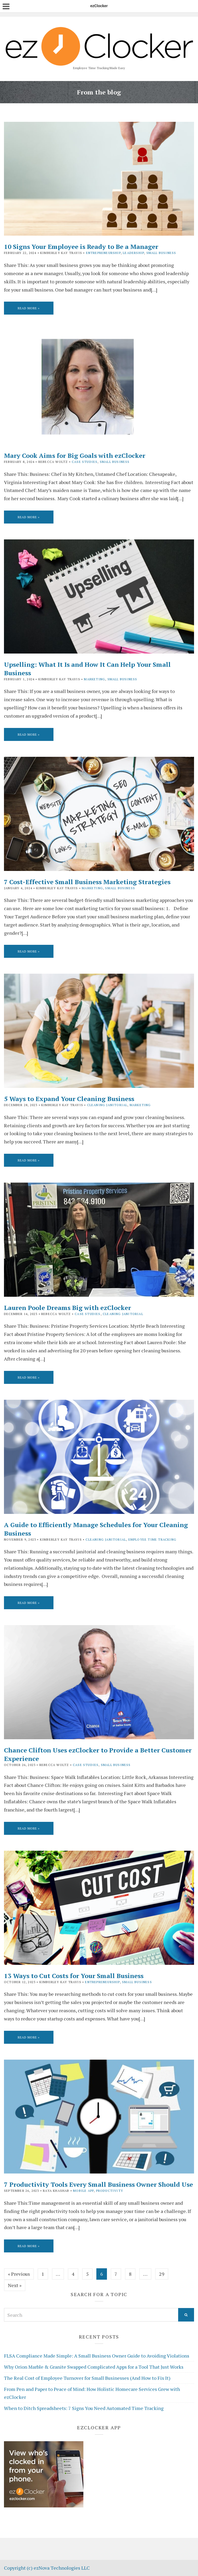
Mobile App (83, 2191)
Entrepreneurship (103, 253)
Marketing (94, 679)
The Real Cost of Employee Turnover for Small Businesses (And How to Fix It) (87, 2378)
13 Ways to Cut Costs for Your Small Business (73, 1975)
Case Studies (84, 462)
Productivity (109, 2191)
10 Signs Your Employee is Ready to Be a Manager (81, 246)
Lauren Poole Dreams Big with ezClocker (67, 1307)
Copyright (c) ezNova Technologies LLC (47, 2568)
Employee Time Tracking (152, 1539)
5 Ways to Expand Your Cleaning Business (69, 1098)
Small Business (161, 253)
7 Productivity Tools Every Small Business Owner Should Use (98, 2184)
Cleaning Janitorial (107, 1105)
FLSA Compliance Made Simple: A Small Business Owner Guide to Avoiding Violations (96, 2356)
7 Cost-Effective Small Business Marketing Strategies (87, 882)
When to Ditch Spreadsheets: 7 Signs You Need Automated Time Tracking (84, 2408)
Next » (14, 2285)
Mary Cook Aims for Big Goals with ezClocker (74, 455)
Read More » (29, 308)
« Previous (19, 2274)
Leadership (133, 253)
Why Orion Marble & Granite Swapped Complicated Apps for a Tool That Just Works (93, 2367)
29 (161, 2274)
